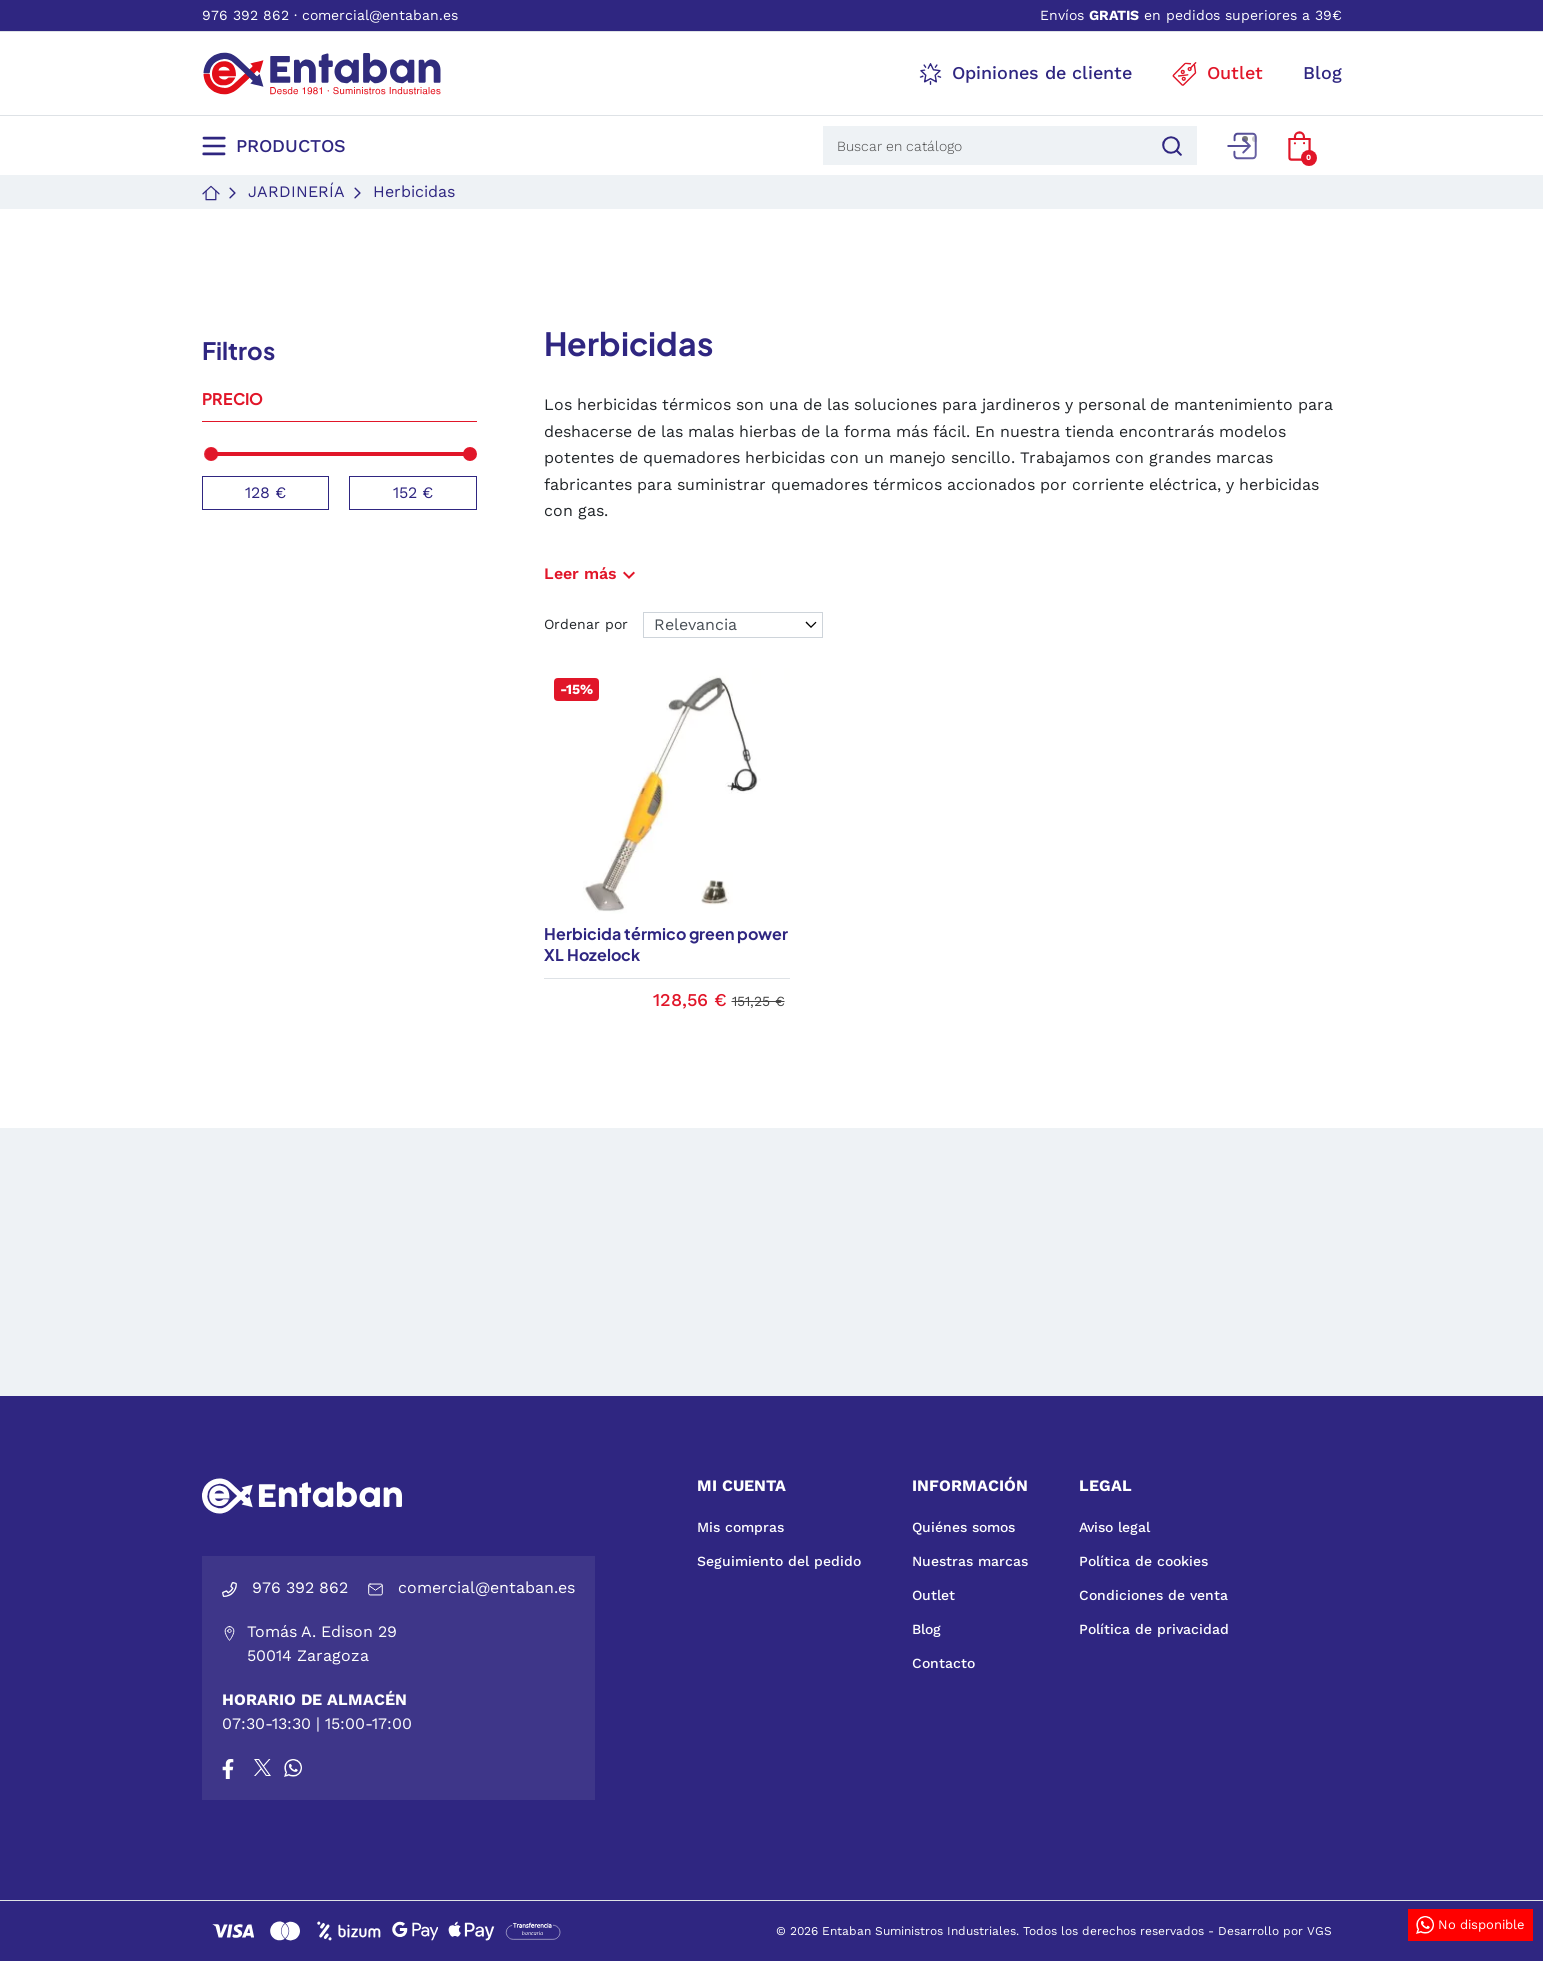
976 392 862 (245, 15)
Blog (926, 1629)
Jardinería (296, 191)
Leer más (592, 573)
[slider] (211, 454)
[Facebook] (228, 1768)
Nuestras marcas (970, 1561)
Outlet (933, 1595)
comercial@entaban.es (380, 15)
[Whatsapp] (293, 1768)
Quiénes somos (963, 1527)
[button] (1299, 146)
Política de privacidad (1154, 1629)
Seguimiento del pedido (779, 1561)
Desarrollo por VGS (1275, 1931)
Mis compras (740, 1527)
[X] (264, 1768)
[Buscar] (1169, 145)
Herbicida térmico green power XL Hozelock (666, 944)
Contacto (943, 1663)
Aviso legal (1114, 1527)
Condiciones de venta (1153, 1595)
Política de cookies (1143, 1561)
